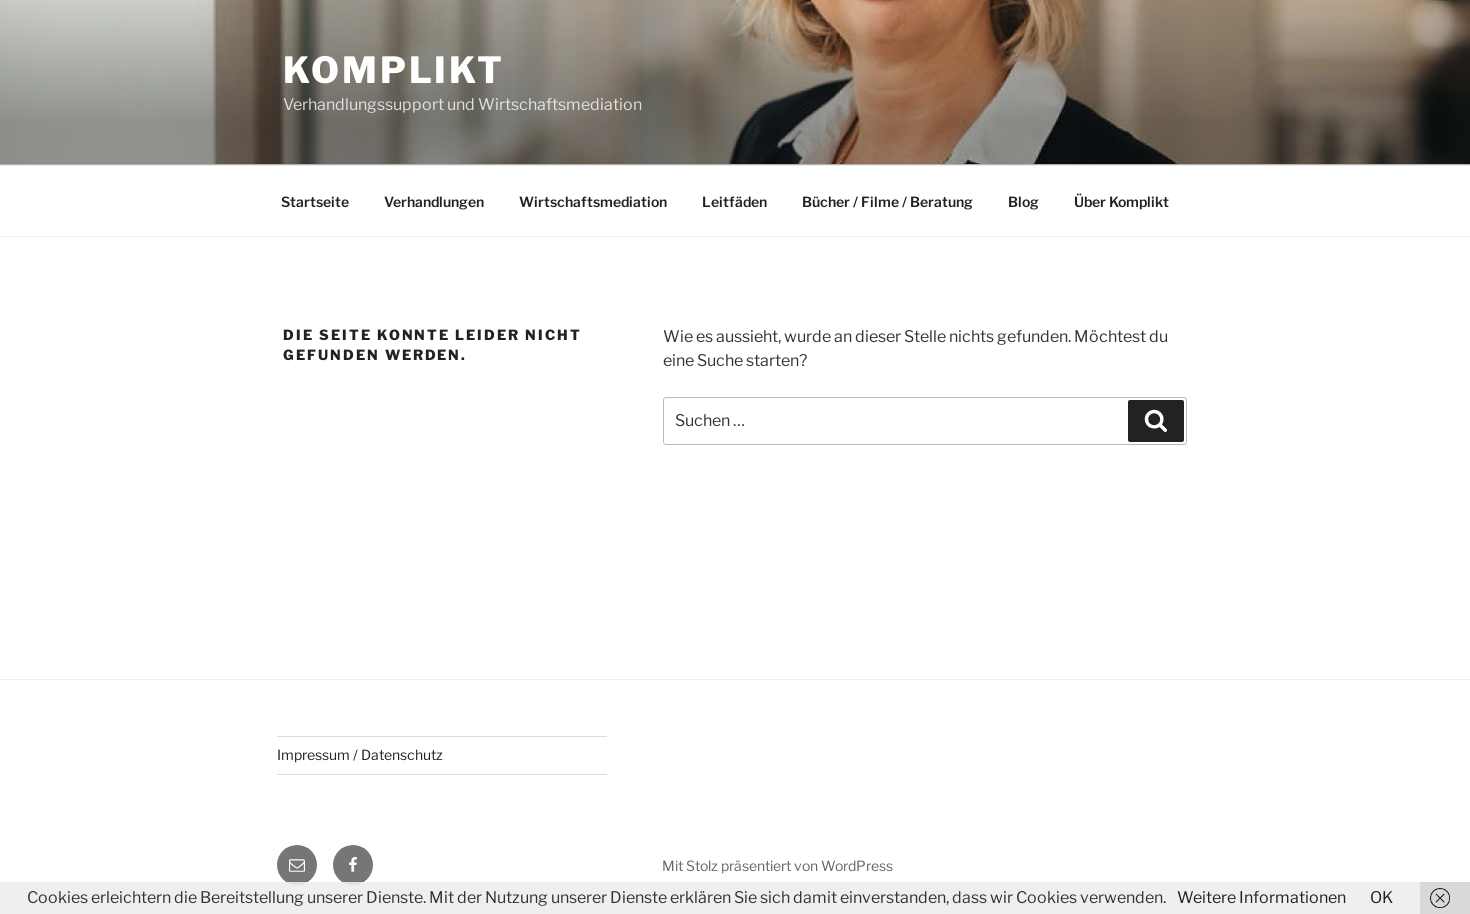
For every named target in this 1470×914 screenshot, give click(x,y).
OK (1381, 897)
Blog (1023, 201)
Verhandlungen (434, 201)
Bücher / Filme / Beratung (887, 201)
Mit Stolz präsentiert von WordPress (777, 865)
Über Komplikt (1121, 201)
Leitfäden (734, 201)
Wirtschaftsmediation (593, 201)
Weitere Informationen (1261, 897)
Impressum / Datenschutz (360, 754)
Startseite (315, 201)
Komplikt (394, 70)
